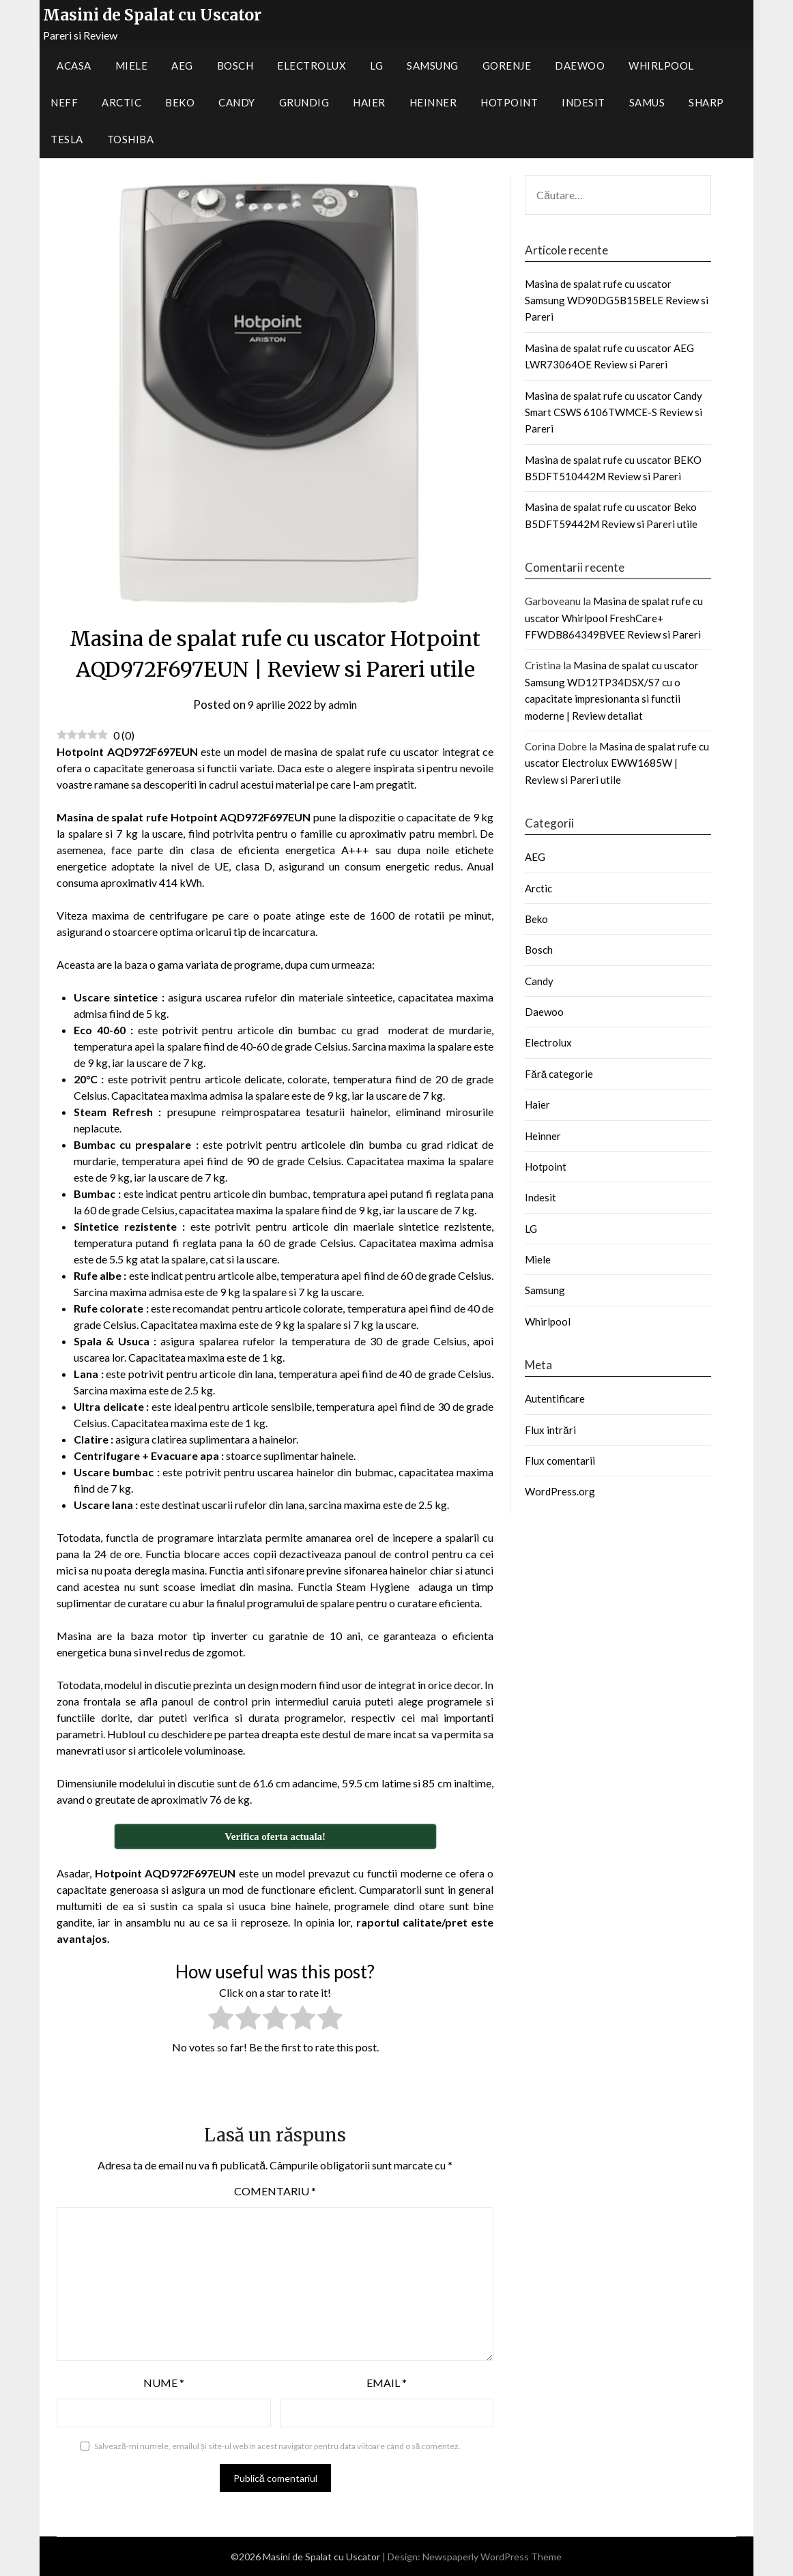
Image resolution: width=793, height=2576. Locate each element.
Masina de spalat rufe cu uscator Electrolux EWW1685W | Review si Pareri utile (617, 763)
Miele (131, 65)
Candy (236, 102)
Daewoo (580, 65)
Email (386, 2382)
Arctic (121, 102)
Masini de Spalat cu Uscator (152, 15)
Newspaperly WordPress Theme (492, 2556)
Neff (64, 102)
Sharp (706, 102)
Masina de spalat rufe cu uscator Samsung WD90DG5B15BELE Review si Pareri (616, 300)
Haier (369, 102)
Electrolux (311, 65)
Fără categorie (559, 1074)
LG (376, 65)
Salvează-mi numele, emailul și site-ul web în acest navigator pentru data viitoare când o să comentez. (277, 2446)
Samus (647, 102)
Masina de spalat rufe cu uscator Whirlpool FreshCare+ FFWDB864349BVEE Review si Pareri (614, 618)
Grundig (304, 102)
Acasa (74, 65)
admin (345, 704)
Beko (179, 102)
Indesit (583, 102)
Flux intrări (550, 1430)
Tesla (67, 139)
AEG (182, 65)
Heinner (433, 102)
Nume (163, 2382)
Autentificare (555, 1398)
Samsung (433, 65)
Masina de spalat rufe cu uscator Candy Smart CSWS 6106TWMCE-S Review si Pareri (613, 412)
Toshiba (130, 139)
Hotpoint (509, 102)
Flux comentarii (560, 1460)
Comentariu (275, 2190)
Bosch (235, 65)
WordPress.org (560, 1491)
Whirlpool (661, 65)
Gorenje (507, 65)
